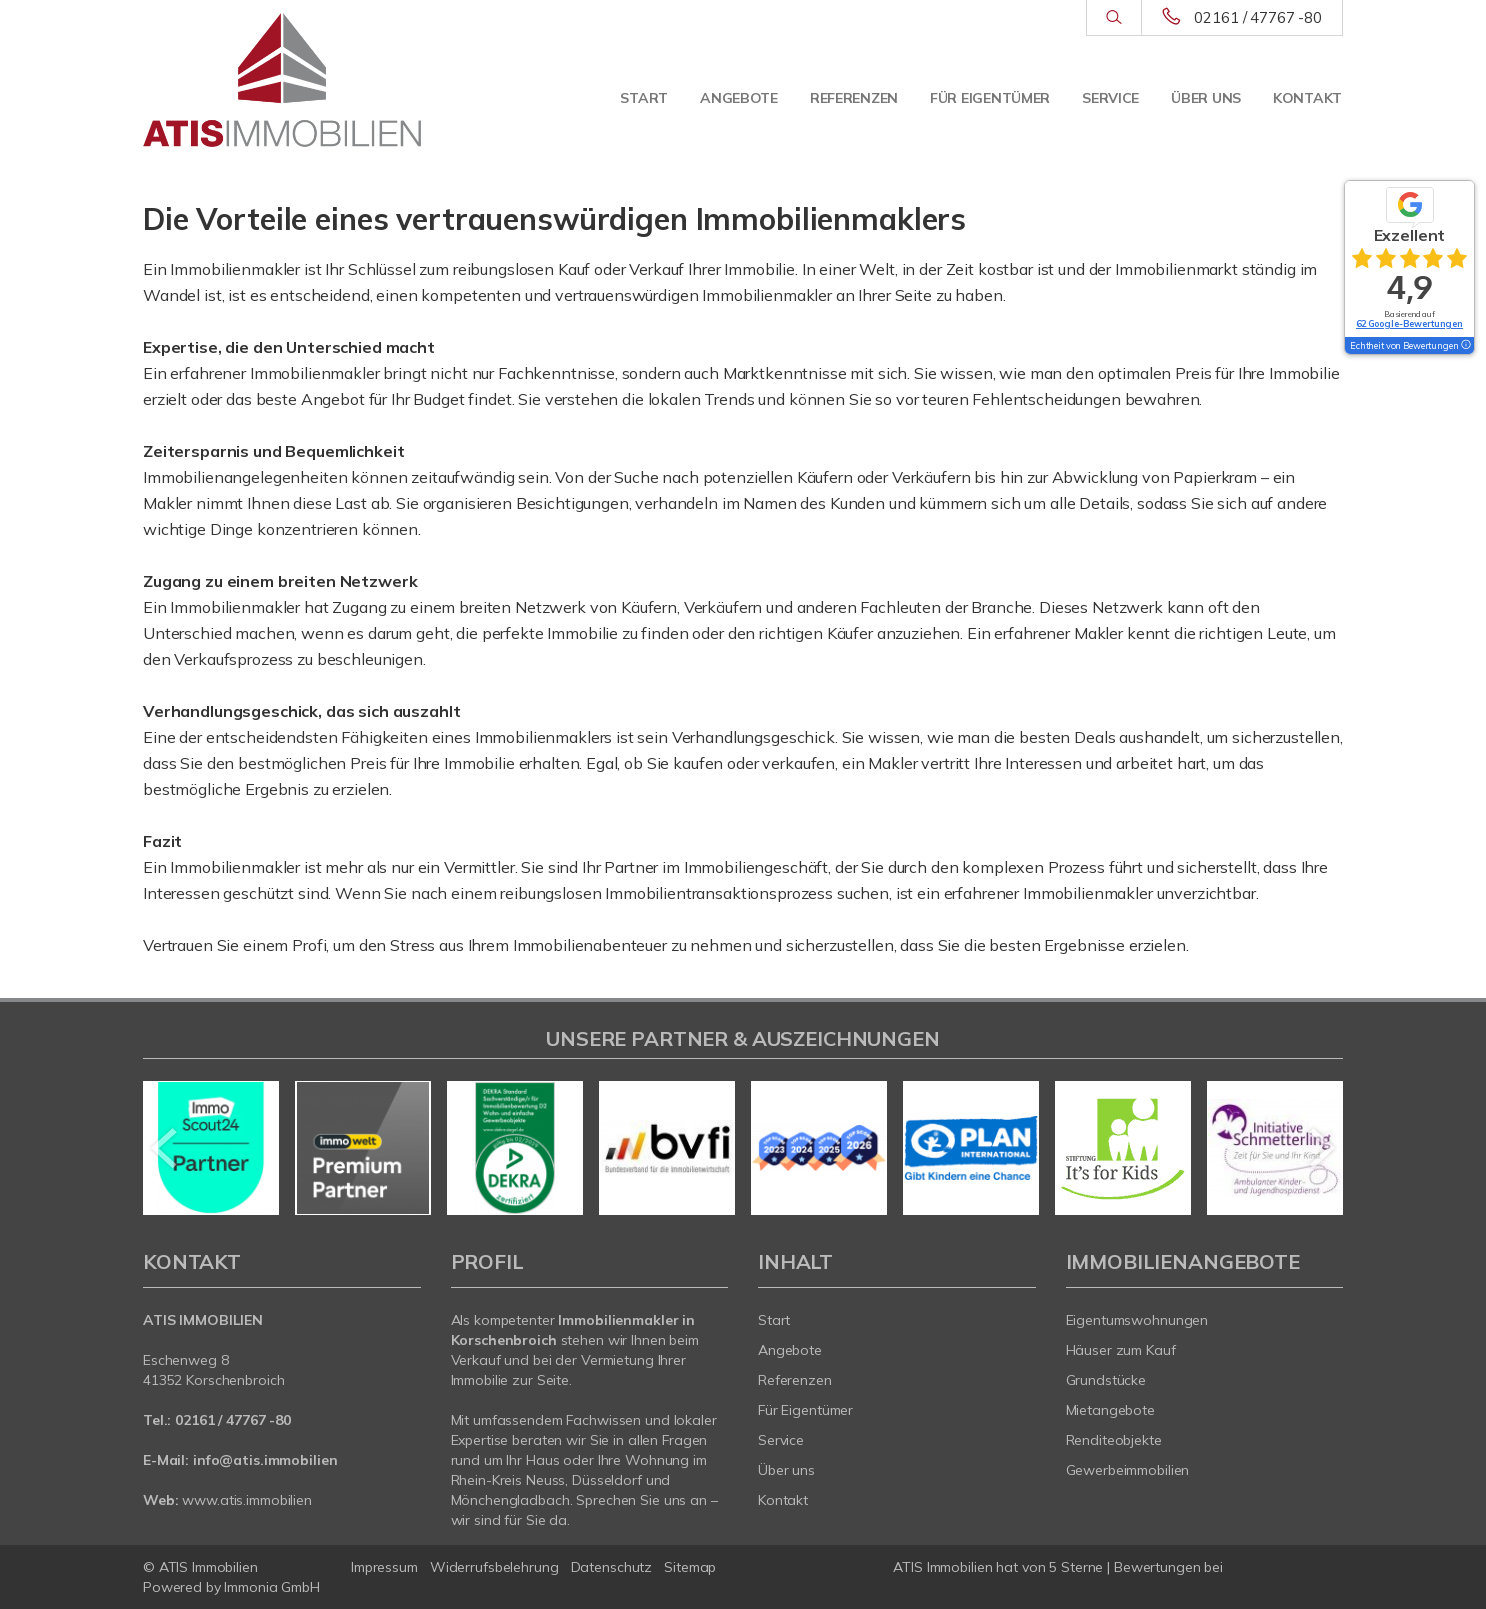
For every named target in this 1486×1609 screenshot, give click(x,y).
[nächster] (1320, 1148)
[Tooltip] (1465, 346)
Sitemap (690, 1567)
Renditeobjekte (1114, 1440)
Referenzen (854, 98)
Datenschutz (612, 1567)
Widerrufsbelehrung (494, 1567)
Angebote (739, 98)
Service (1110, 98)
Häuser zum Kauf (1121, 1350)
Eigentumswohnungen (1137, 1320)
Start (644, 98)
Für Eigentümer (990, 98)
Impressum (384, 1567)
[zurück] (165, 1148)
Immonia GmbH (272, 1587)
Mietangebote (1111, 1410)
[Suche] (1113, 18)
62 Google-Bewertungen (1409, 323)
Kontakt (1307, 98)
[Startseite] (282, 80)
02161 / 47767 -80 (1258, 17)
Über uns (1206, 98)
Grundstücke (1106, 1380)
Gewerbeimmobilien (1128, 1470)
